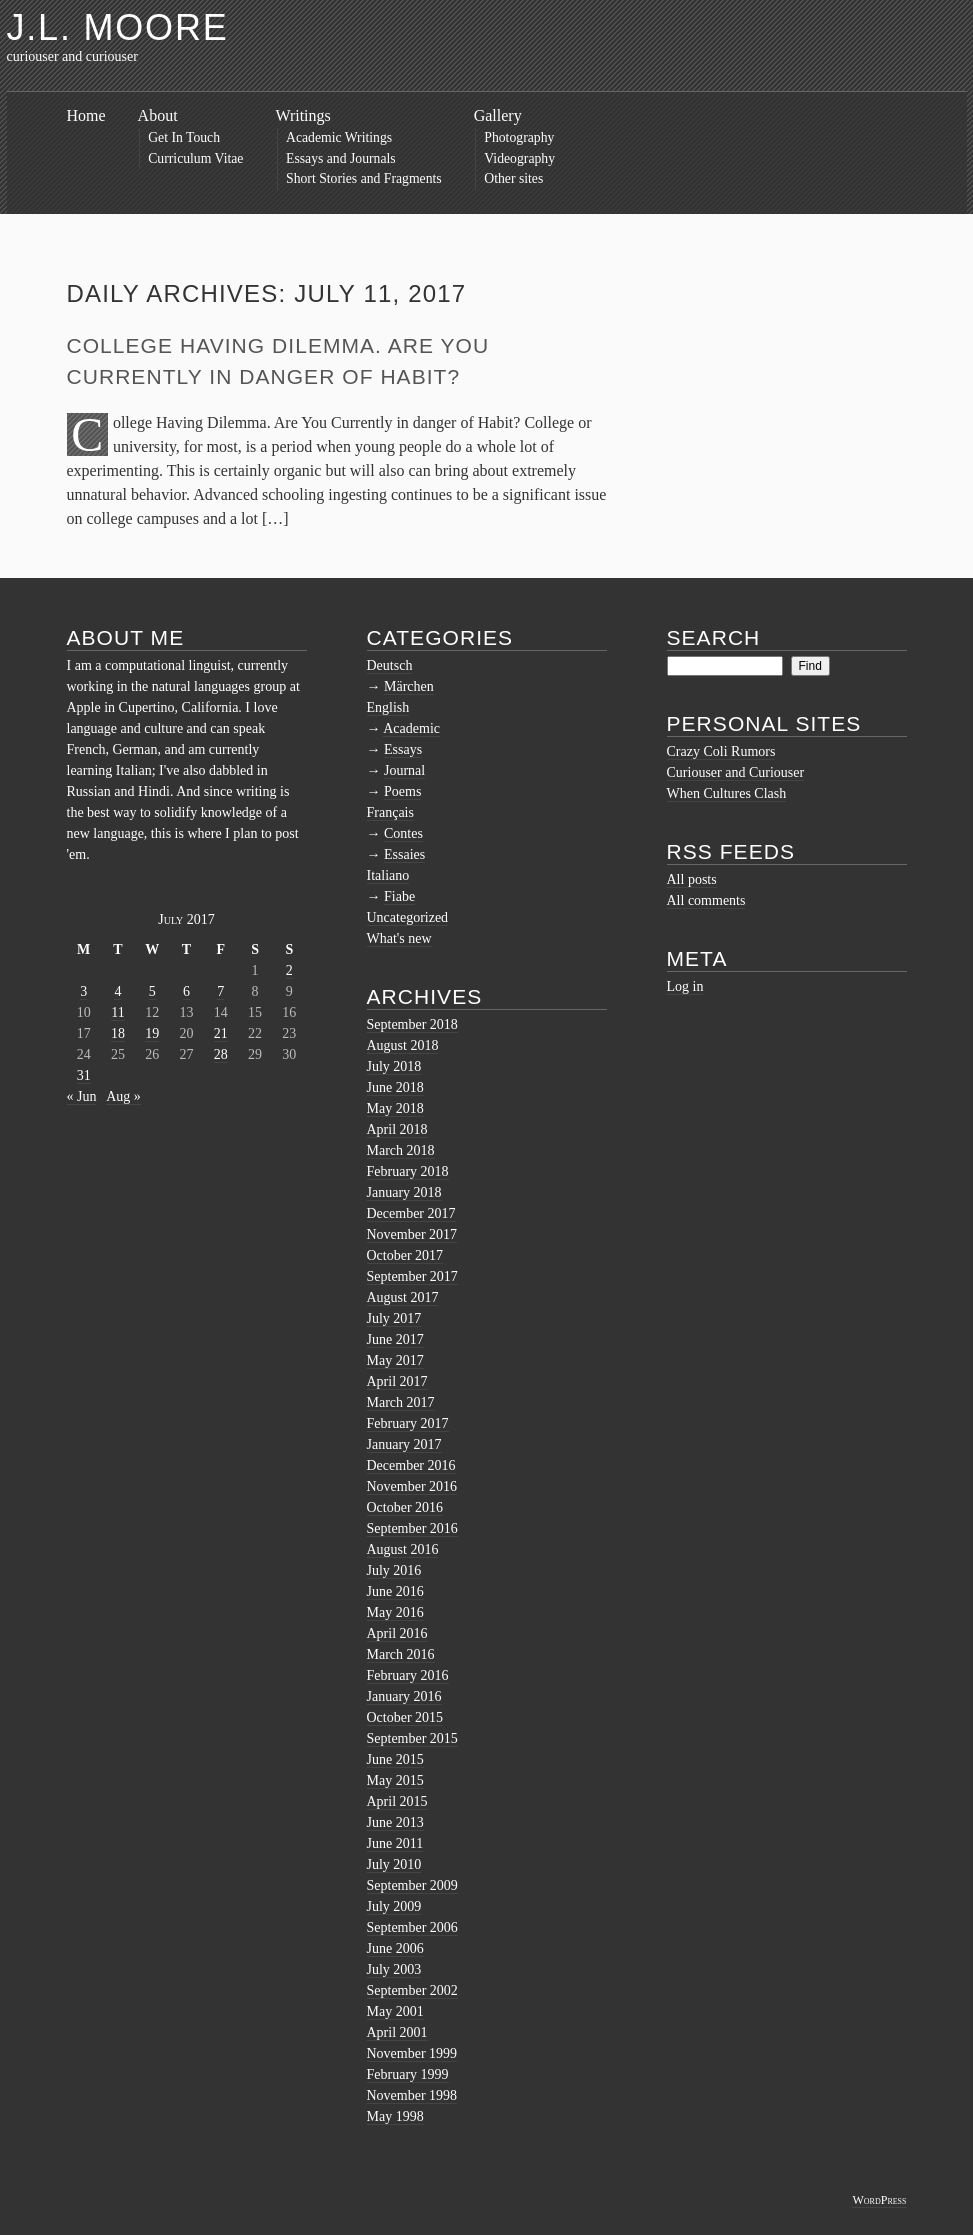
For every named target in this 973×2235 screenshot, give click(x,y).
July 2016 (394, 1570)
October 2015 (405, 1717)
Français (390, 812)
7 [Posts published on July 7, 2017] (220, 991)
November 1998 (412, 2095)
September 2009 (412, 1885)
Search (714, 637)
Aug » (123, 1096)
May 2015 (395, 1780)
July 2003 (394, 1969)
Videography (519, 158)
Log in (685, 986)
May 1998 (395, 2116)
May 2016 (395, 1612)
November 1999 (412, 2053)
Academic (411, 728)
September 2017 (412, 1276)
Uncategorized (408, 917)
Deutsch (390, 665)
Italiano (388, 875)
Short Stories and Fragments (364, 178)
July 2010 (394, 1864)
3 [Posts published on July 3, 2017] (83, 991)
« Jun (82, 1096)
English (388, 707)
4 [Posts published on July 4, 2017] (117, 991)
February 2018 (408, 1171)
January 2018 (404, 1192)
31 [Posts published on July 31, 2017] (84, 1075)
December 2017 (411, 1213)
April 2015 (397, 1801)
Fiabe (399, 896)
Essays (403, 749)
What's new (399, 938)
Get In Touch (184, 137)
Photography (519, 137)
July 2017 (394, 1318)
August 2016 (403, 1549)
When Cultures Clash (727, 793)
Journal (404, 770)
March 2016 (401, 1654)
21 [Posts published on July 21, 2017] (221, 1033)
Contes (403, 833)
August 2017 (403, 1297)
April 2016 (397, 1633)
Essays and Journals (341, 158)
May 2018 (395, 1108)
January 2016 (404, 1696)
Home (86, 115)
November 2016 (412, 1486)
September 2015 (412, 1738)
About (158, 115)
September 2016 (412, 1528)
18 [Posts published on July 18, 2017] (118, 1033)
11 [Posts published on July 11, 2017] (117, 1012)
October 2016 (405, 1507)
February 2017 (408, 1423)
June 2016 (395, 1591)
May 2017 (395, 1360)
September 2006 (412, 1927)
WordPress (879, 2200)
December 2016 (411, 1465)
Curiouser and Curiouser (736, 772)
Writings (302, 115)
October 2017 (405, 1255)
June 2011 (395, 1843)
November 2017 (412, 1234)
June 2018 (395, 1087)
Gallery (498, 115)
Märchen (409, 686)
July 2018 (394, 1066)
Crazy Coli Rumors (721, 751)
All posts (692, 879)
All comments (706, 900)
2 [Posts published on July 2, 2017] (289, 970)
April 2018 (397, 1129)
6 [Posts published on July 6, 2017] (186, 991)
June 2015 (395, 1759)
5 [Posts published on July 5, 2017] (152, 991)
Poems (402, 791)
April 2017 (397, 1381)
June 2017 (395, 1339)
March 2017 (401, 1402)
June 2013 (395, 1822)
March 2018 (401, 1150)
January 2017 (404, 1444)
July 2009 (394, 1906)
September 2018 (412, 1024)
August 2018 (403, 1045)
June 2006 (395, 1948)
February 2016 (408, 1675)
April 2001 (397, 2032)
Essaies (404, 854)
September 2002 (412, 1990)
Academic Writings (339, 137)
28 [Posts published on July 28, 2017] (221, 1054)
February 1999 (408, 2074)
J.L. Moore (118, 27)
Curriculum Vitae (195, 158)
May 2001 (395, 2011)
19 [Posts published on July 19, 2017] (152, 1033)
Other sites (513, 178)
